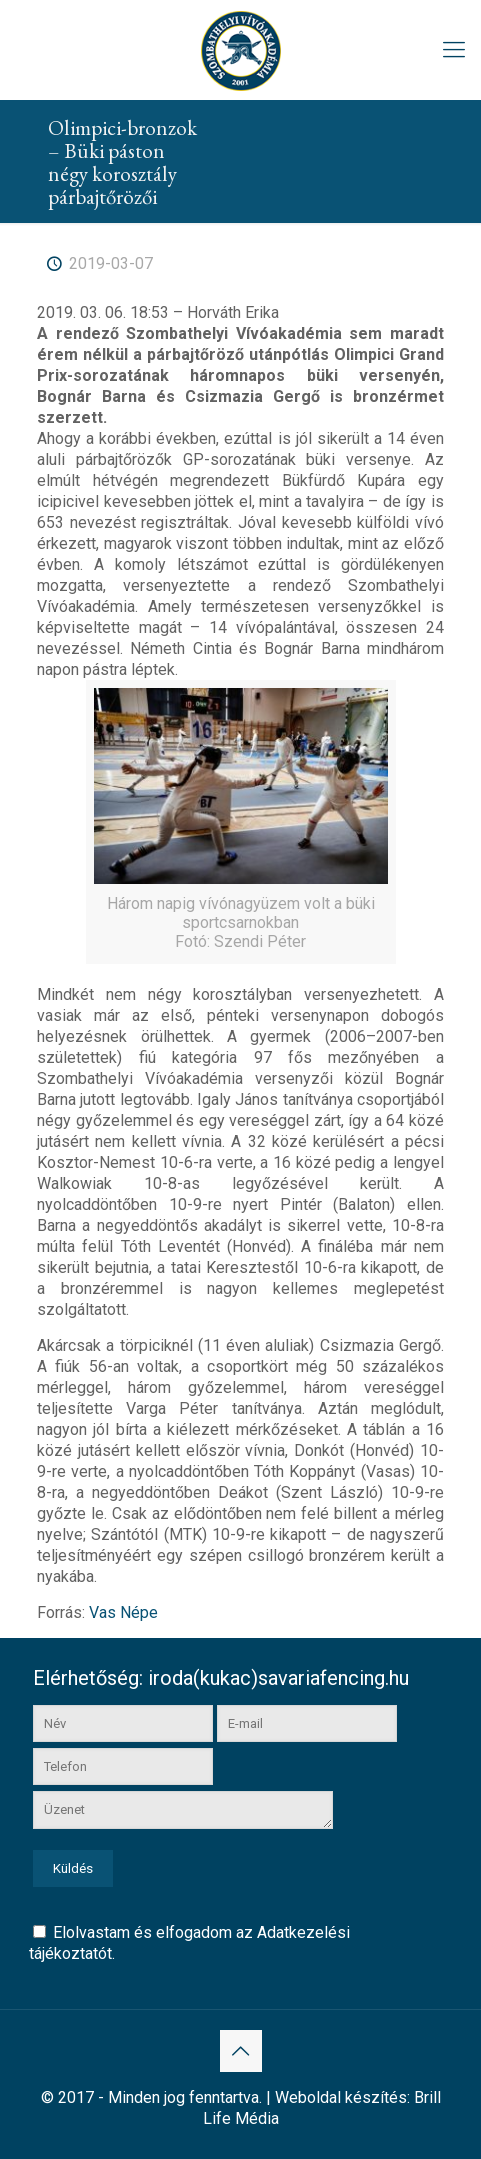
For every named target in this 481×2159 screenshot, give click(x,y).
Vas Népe (123, 1612)
